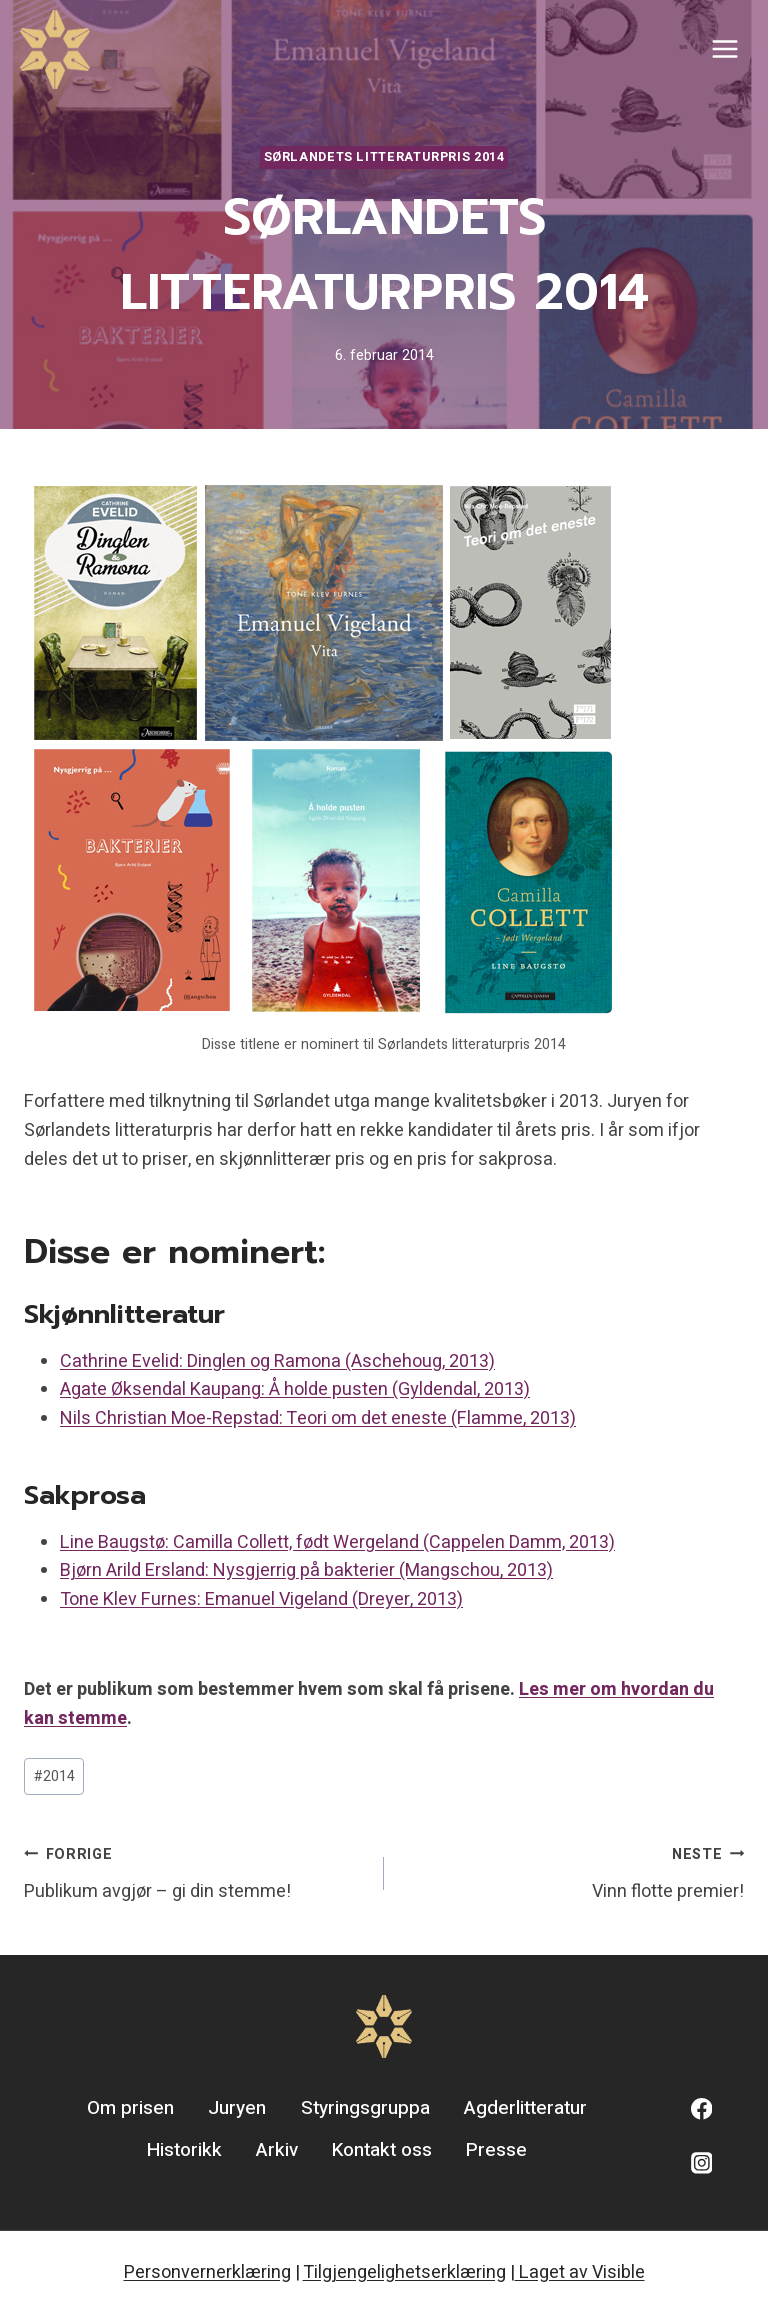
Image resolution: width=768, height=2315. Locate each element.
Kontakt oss (382, 2150)
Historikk (184, 2150)
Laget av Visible (580, 2272)
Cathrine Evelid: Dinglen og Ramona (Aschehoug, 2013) (277, 1361)
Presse (496, 2150)
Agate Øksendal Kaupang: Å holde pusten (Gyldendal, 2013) (295, 1389)
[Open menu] (724, 49)
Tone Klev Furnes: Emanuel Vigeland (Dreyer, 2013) (261, 1599)
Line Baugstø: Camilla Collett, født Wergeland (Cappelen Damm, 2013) (337, 1542)
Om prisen (130, 2108)
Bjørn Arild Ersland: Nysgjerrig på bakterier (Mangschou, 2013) (306, 1570)
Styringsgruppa (365, 2108)
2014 (54, 1776)
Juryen (237, 2108)
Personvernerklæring (207, 2272)
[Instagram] (701, 2162)
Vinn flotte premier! (573, 1872)
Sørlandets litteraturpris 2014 (384, 157)
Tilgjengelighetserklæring (404, 2272)
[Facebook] (701, 2109)
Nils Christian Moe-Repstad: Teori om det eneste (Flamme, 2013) (318, 1418)
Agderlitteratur (525, 2108)
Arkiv (277, 2150)
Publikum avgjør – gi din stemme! (195, 1872)
